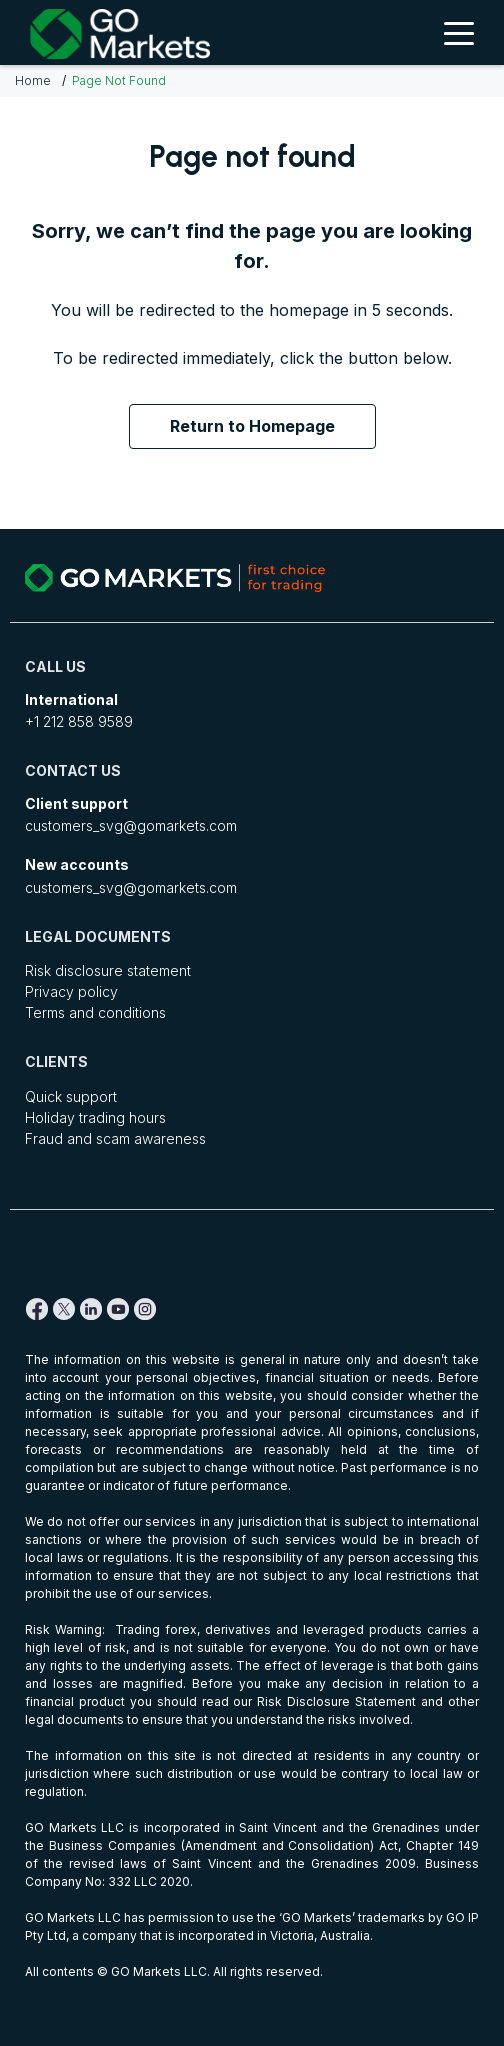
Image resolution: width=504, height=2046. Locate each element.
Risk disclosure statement (108, 970)
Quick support (71, 1096)
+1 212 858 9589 (79, 721)
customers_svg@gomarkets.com (131, 825)
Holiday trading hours (95, 1117)
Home (33, 80)
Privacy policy (71, 991)
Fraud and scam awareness (115, 1138)
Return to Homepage (252, 426)
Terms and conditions (95, 1012)
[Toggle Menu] (459, 32)
